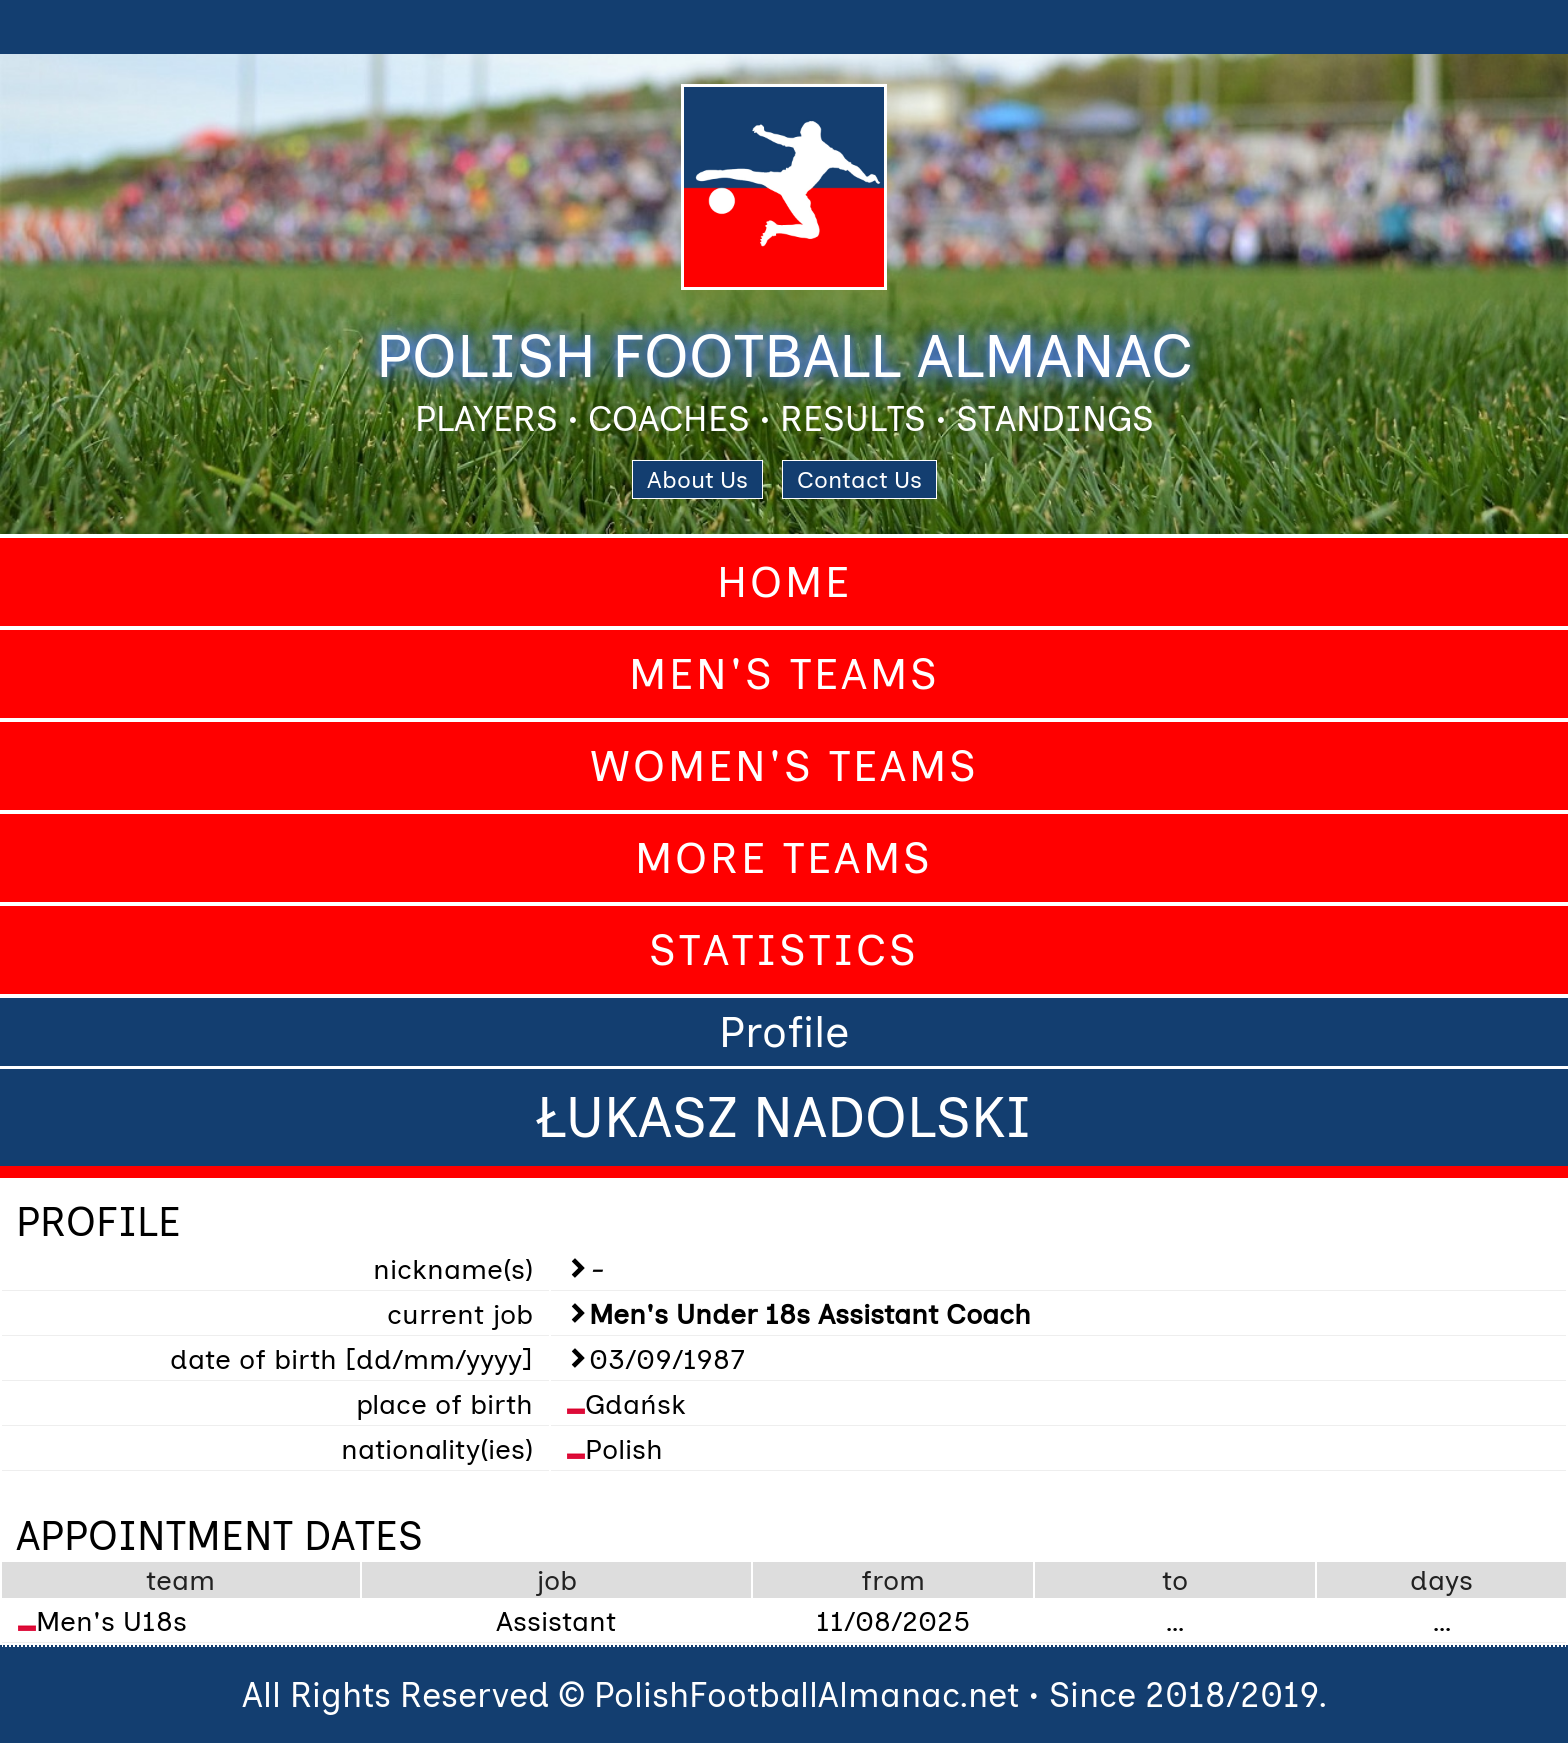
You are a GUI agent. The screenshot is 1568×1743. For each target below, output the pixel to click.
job (556, 1580)
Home (784, 582)
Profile (784, 1032)
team (180, 1580)
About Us (697, 479)
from (893, 1580)
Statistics (784, 950)
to (1175, 1580)
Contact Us (859, 479)
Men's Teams (784, 674)
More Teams (784, 858)
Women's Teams (784, 766)
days (1441, 1580)
